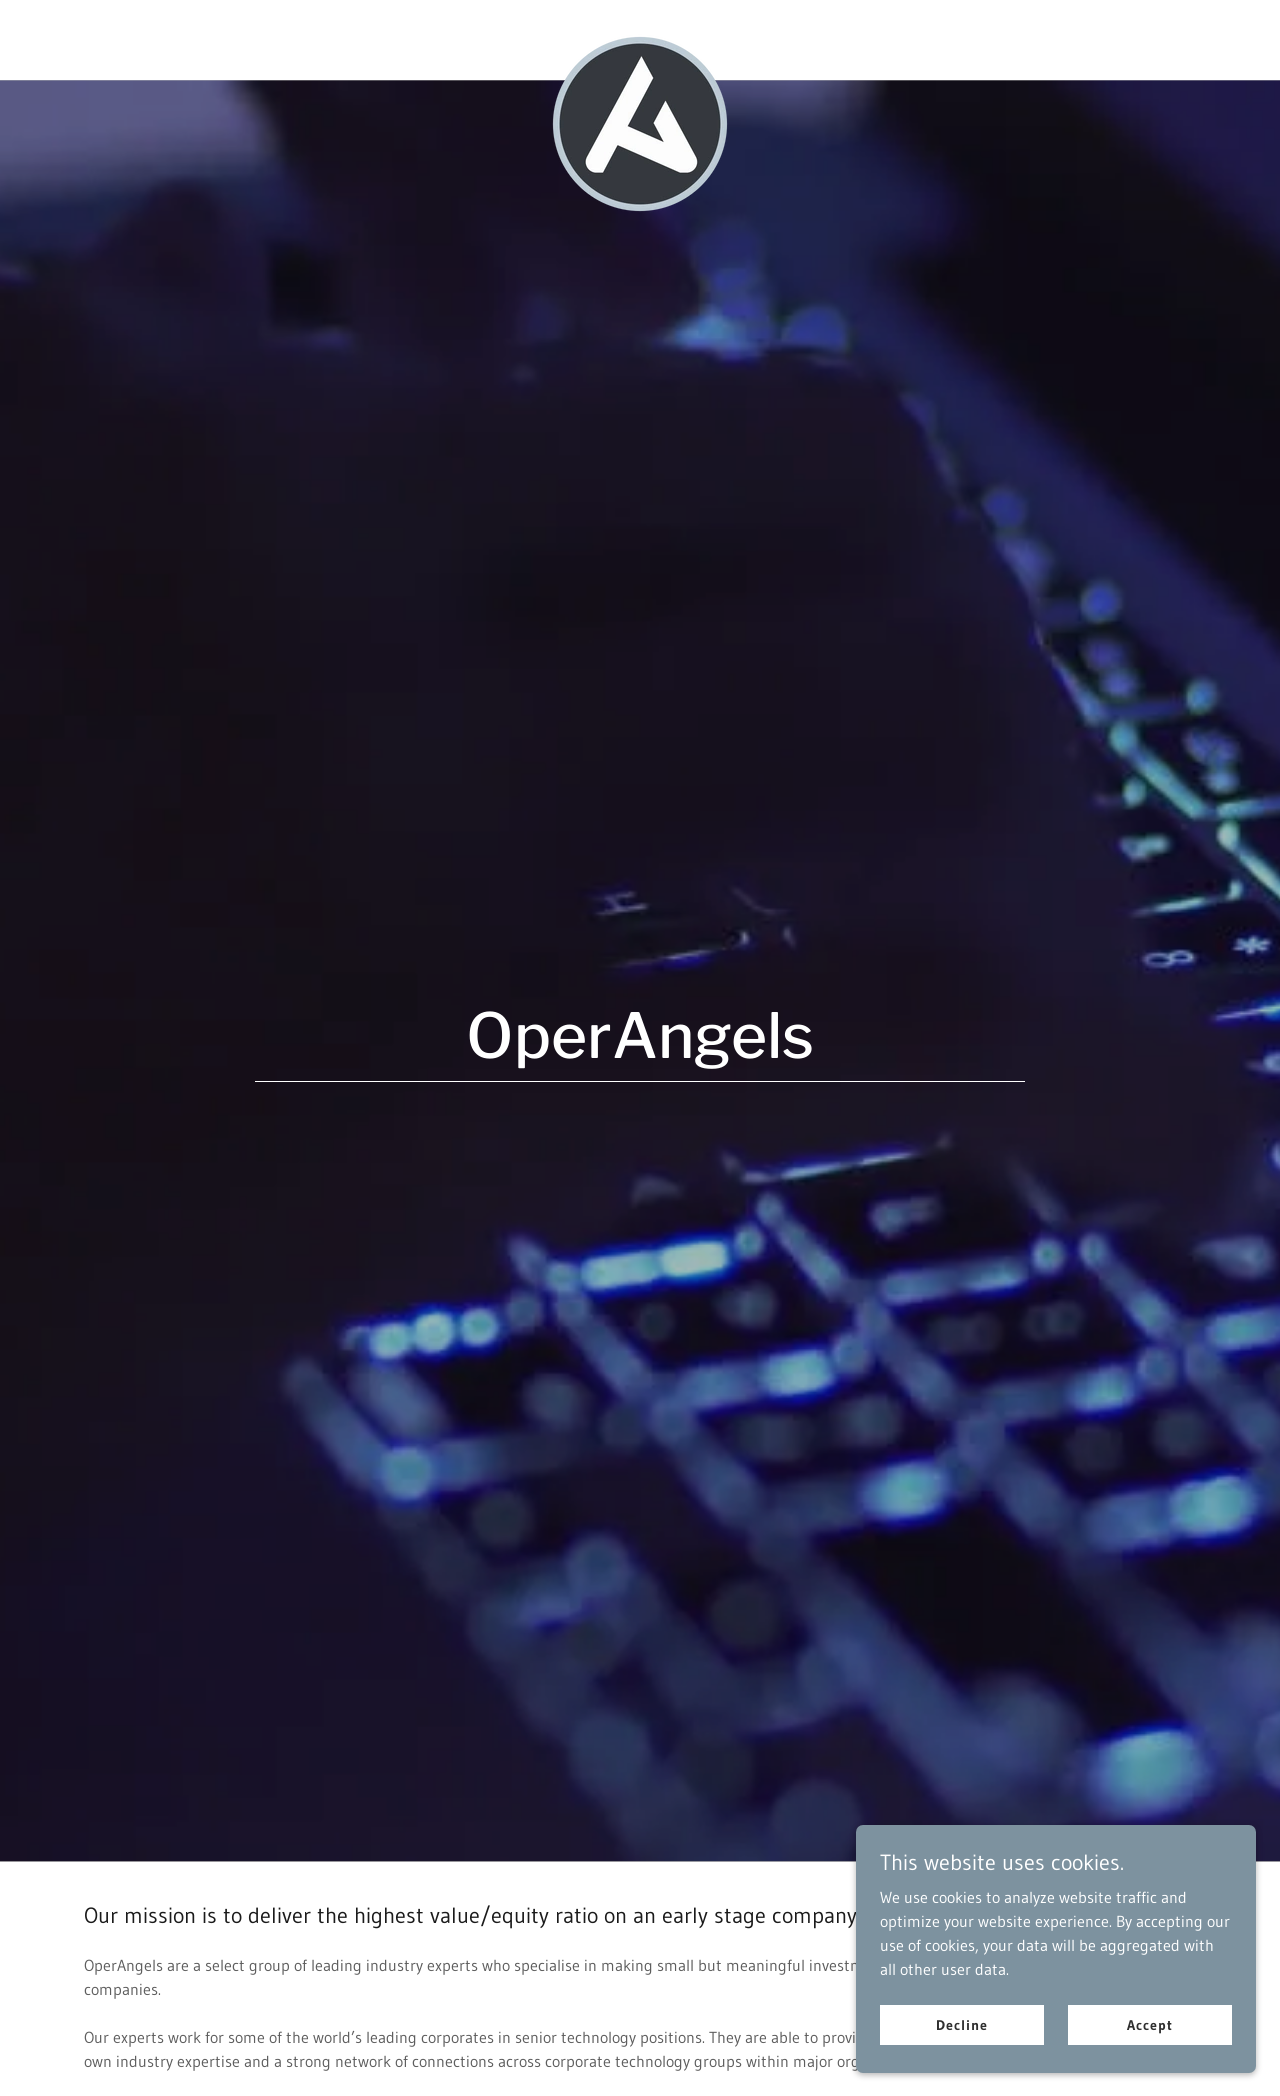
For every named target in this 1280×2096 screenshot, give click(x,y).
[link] (640, 40)
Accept (1149, 2024)
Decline (961, 2024)
